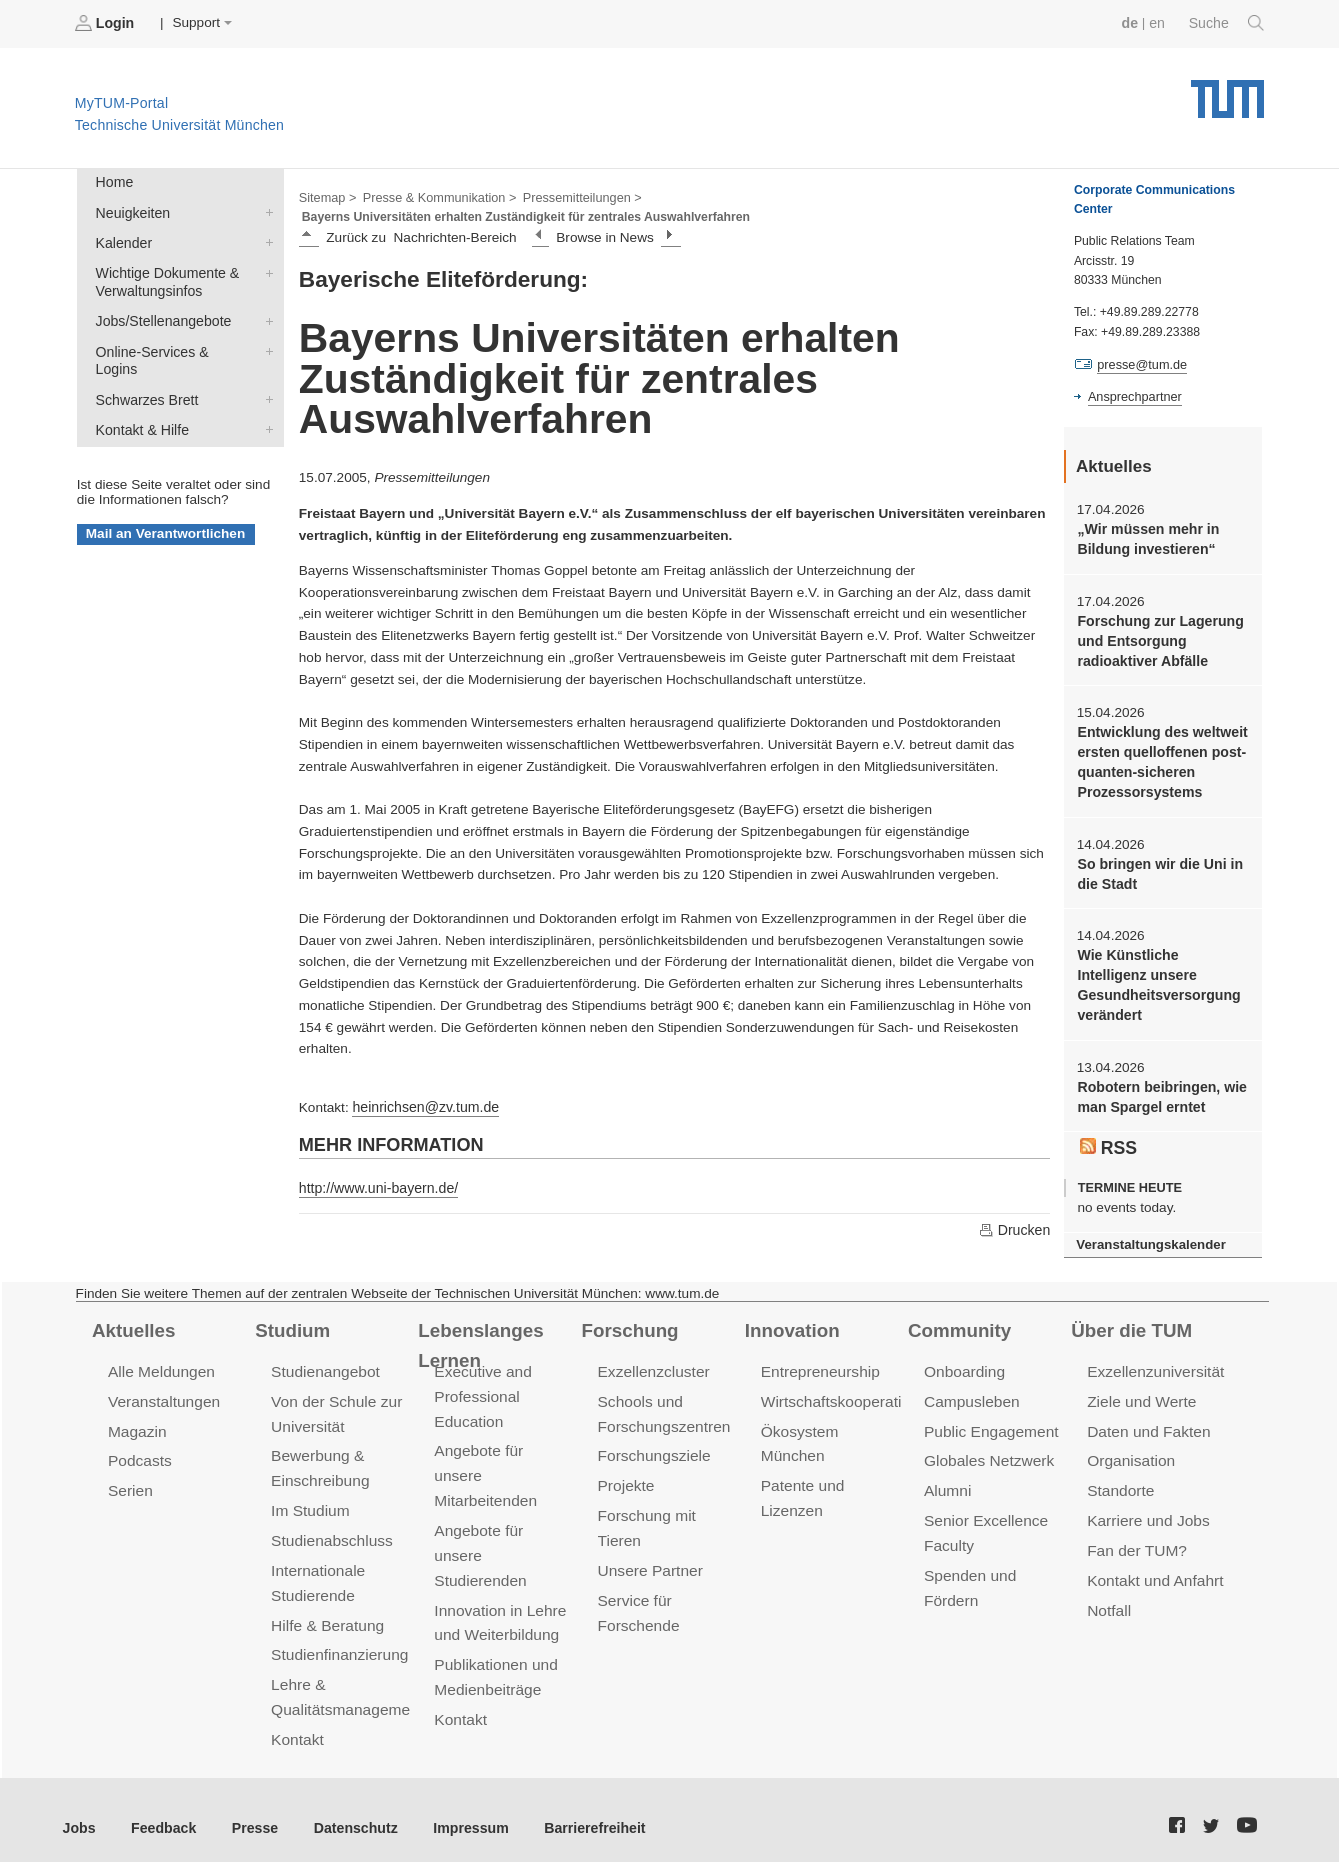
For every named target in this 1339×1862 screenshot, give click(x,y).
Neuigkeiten (265, 210)
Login (106, 23)
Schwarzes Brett (265, 373)
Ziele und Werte (1139, 1396)
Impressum (456, 1811)
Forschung (628, 1326)
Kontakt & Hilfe (265, 402)
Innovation (790, 1326)
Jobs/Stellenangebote (265, 315)
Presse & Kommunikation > (435, 196)
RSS (1108, 1132)
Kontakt (296, 1724)
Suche (1227, 23)
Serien (129, 1483)
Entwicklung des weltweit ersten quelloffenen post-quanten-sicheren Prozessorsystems (1159, 755)
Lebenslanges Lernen (511, 1326)
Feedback (160, 1811)
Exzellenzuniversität (1153, 1368)
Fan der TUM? (1135, 1541)
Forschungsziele (652, 1449)
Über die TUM (1129, 1326)
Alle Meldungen (159, 1368)
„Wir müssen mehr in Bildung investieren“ (1145, 537)
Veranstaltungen (162, 1396)
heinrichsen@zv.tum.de (422, 1104)
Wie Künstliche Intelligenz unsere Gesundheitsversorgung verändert (1161, 973)
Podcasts (139, 1454)
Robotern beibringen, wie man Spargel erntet (1158, 1083)
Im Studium (309, 1502)
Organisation (1129, 1454)
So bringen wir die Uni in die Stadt (1156, 864)
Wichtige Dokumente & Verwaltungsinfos (265, 268)
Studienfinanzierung (337, 1642)
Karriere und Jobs (1146, 1512)
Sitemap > (326, 196)
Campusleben (970, 1396)
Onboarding (963, 1368)
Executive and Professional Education (481, 1392)
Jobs (79, 1811)
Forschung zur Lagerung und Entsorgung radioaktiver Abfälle (1157, 637)
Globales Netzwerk (987, 1454)
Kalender (265, 239)
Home (113, 181)
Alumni (947, 1483)
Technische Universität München (1227, 90)
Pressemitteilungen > (572, 196)
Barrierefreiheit (575, 1811)
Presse (248, 1811)
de (1133, 22)
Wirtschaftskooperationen (845, 1396)
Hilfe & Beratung (325, 1613)
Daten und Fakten (1146, 1425)
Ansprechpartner (1133, 396)
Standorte (1119, 1483)
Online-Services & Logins (265, 344)
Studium (291, 1326)
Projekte (625, 1478)
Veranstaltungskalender (1148, 1228)
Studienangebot (323, 1368)
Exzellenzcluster (652, 1368)
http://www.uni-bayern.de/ (375, 1184)
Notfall (1108, 1599)
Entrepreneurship (818, 1368)
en (1159, 22)
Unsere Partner (648, 1560)
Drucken (1015, 1226)
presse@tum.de (1140, 364)
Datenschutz (345, 1811)
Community (957, 1326)
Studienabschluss (329, 1531)
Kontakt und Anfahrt (1152, 1570)
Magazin (136, 1425)
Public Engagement (989, 1425)
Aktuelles (132, 1326)
